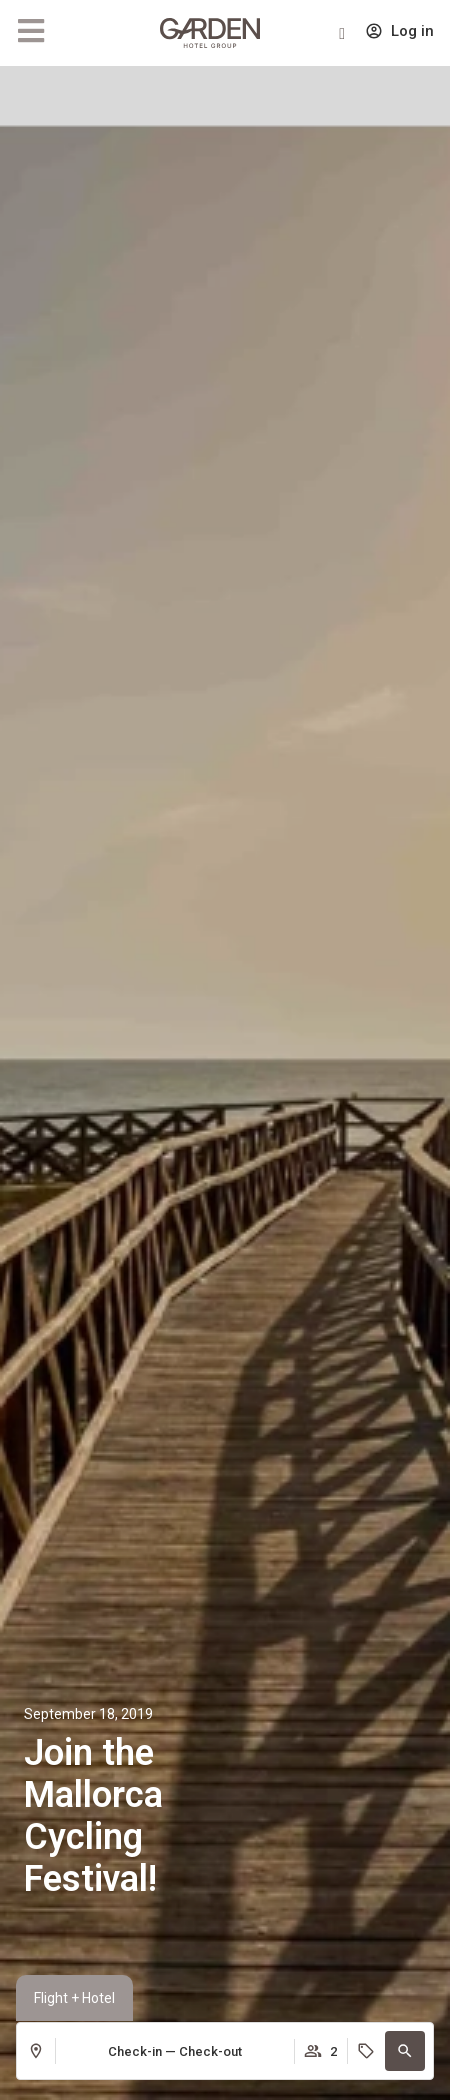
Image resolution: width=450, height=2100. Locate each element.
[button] (405, 2051)
